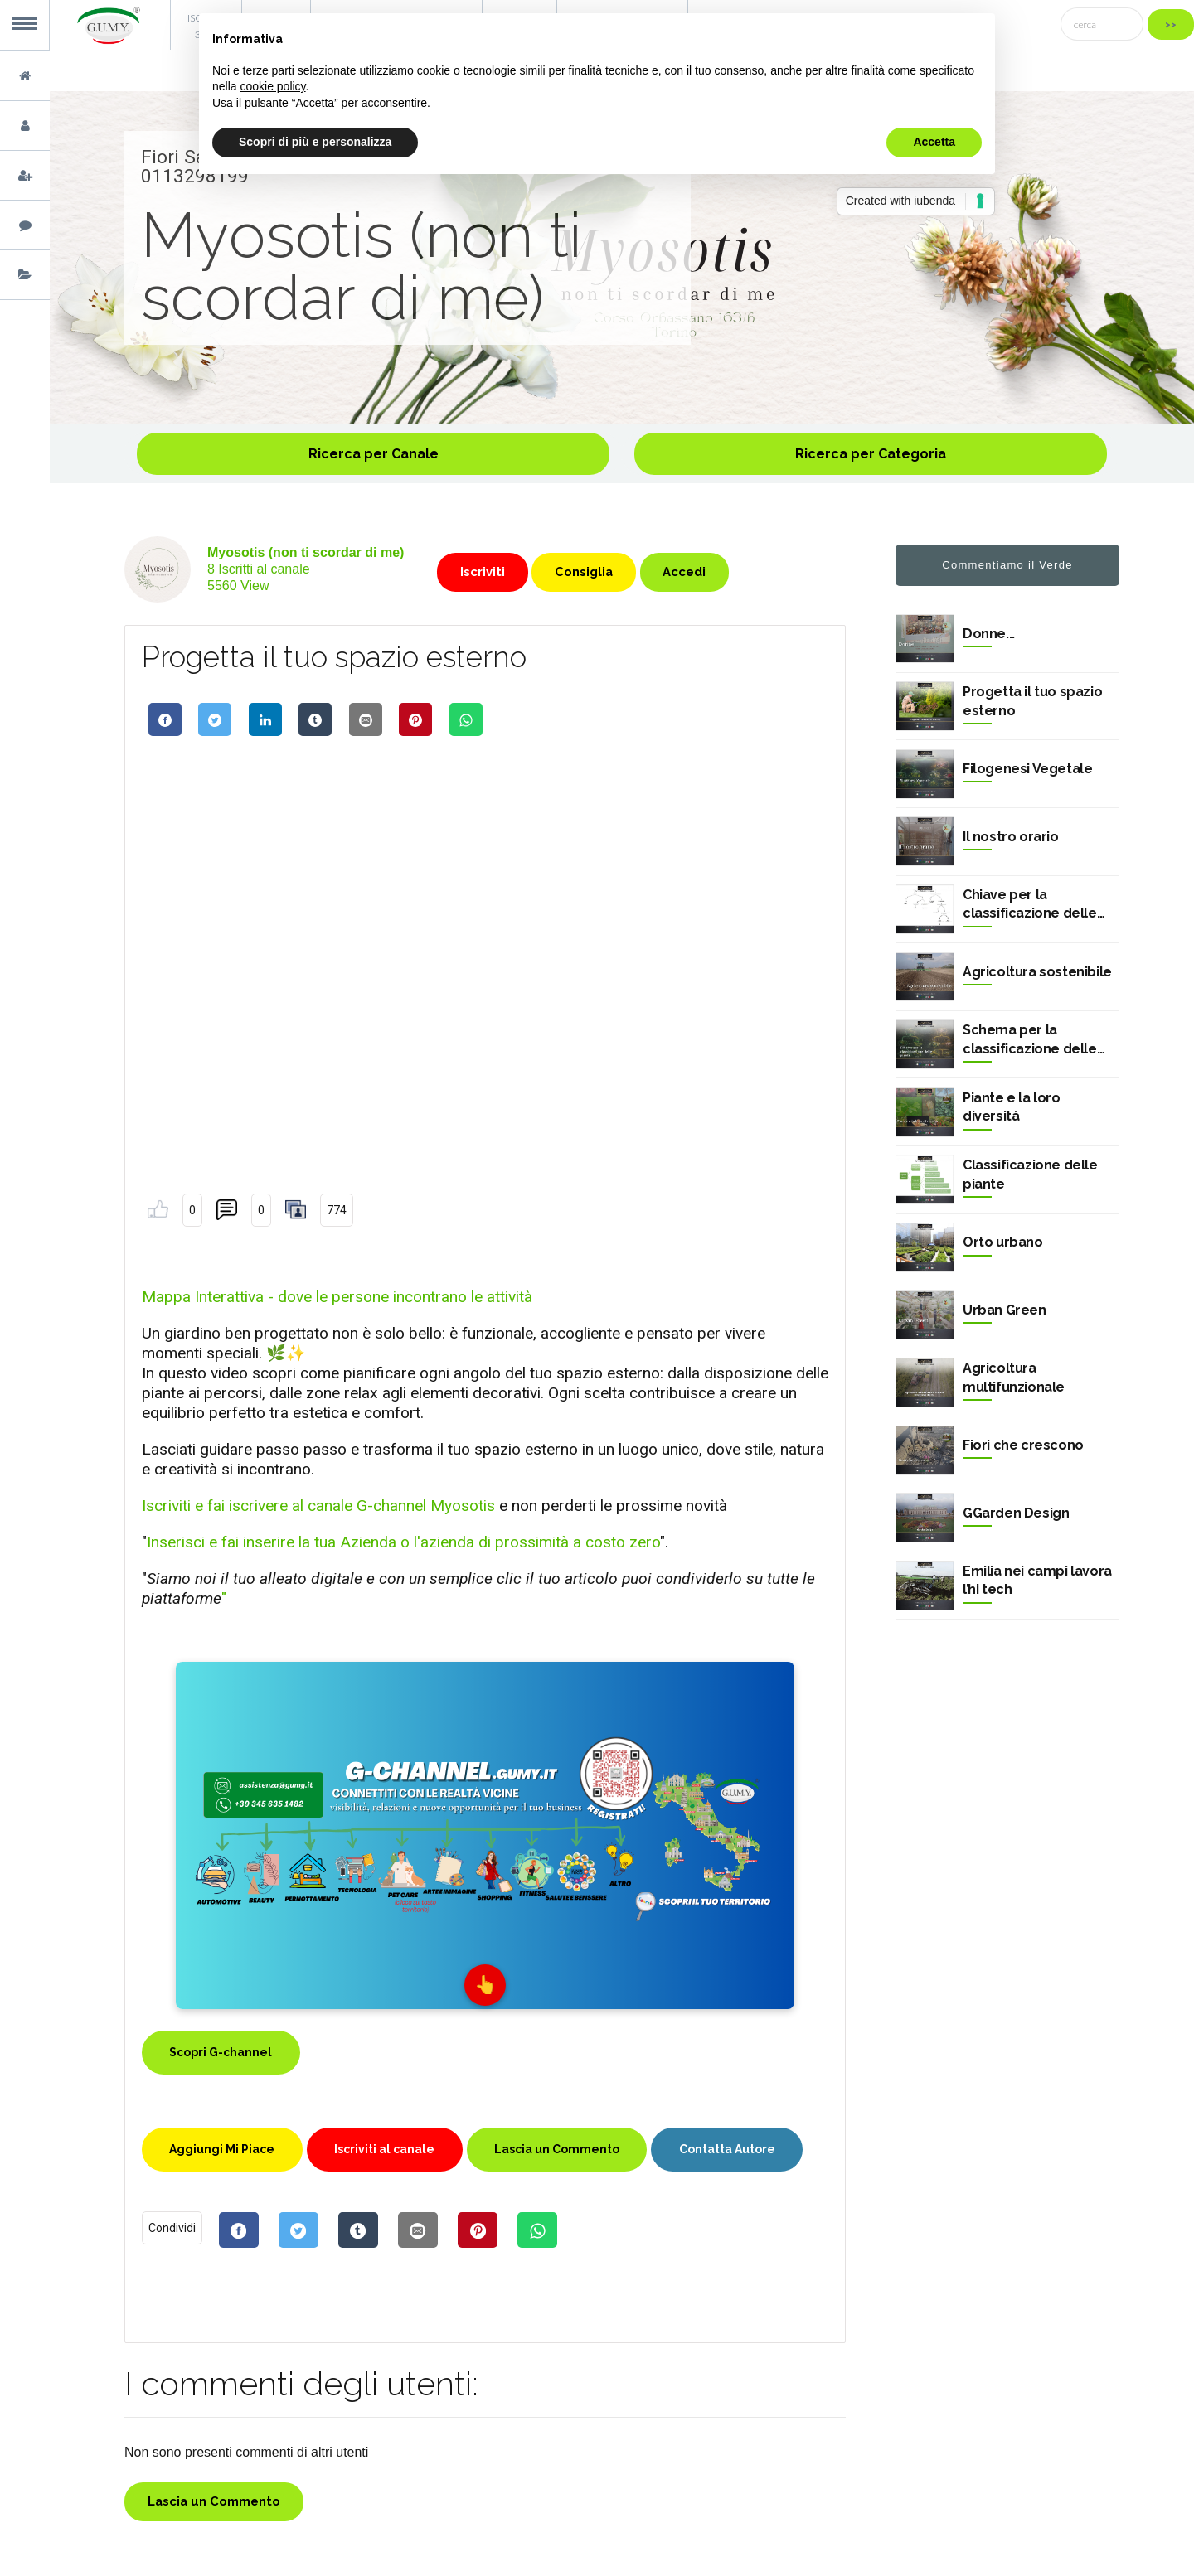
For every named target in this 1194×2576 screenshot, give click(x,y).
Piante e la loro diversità (1012, 1107)
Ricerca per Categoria (870, 454)
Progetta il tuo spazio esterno (1032, 701)
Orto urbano (1003, 1242)
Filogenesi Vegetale (1027, 769)
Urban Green (1004, 1310)
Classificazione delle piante (1030, 1174)
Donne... (989, 634)
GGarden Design (1016, 1513)
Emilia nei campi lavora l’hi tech (1037, 1580)
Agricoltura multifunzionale (1014, 1377)
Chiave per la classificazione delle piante (1030, 905)
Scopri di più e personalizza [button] (315, 141)
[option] (622, 257)
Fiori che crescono (1023, 1445)
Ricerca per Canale (373, 454)
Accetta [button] (934, 141)
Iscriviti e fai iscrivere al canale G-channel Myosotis (318, 1505)
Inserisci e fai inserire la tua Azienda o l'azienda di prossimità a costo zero (403, 1542)
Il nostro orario (1011, 837)
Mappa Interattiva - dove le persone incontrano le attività (337, 1296)
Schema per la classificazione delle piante (1030, 1040)
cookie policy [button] (272, 86)
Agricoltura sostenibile (1037, 972)
